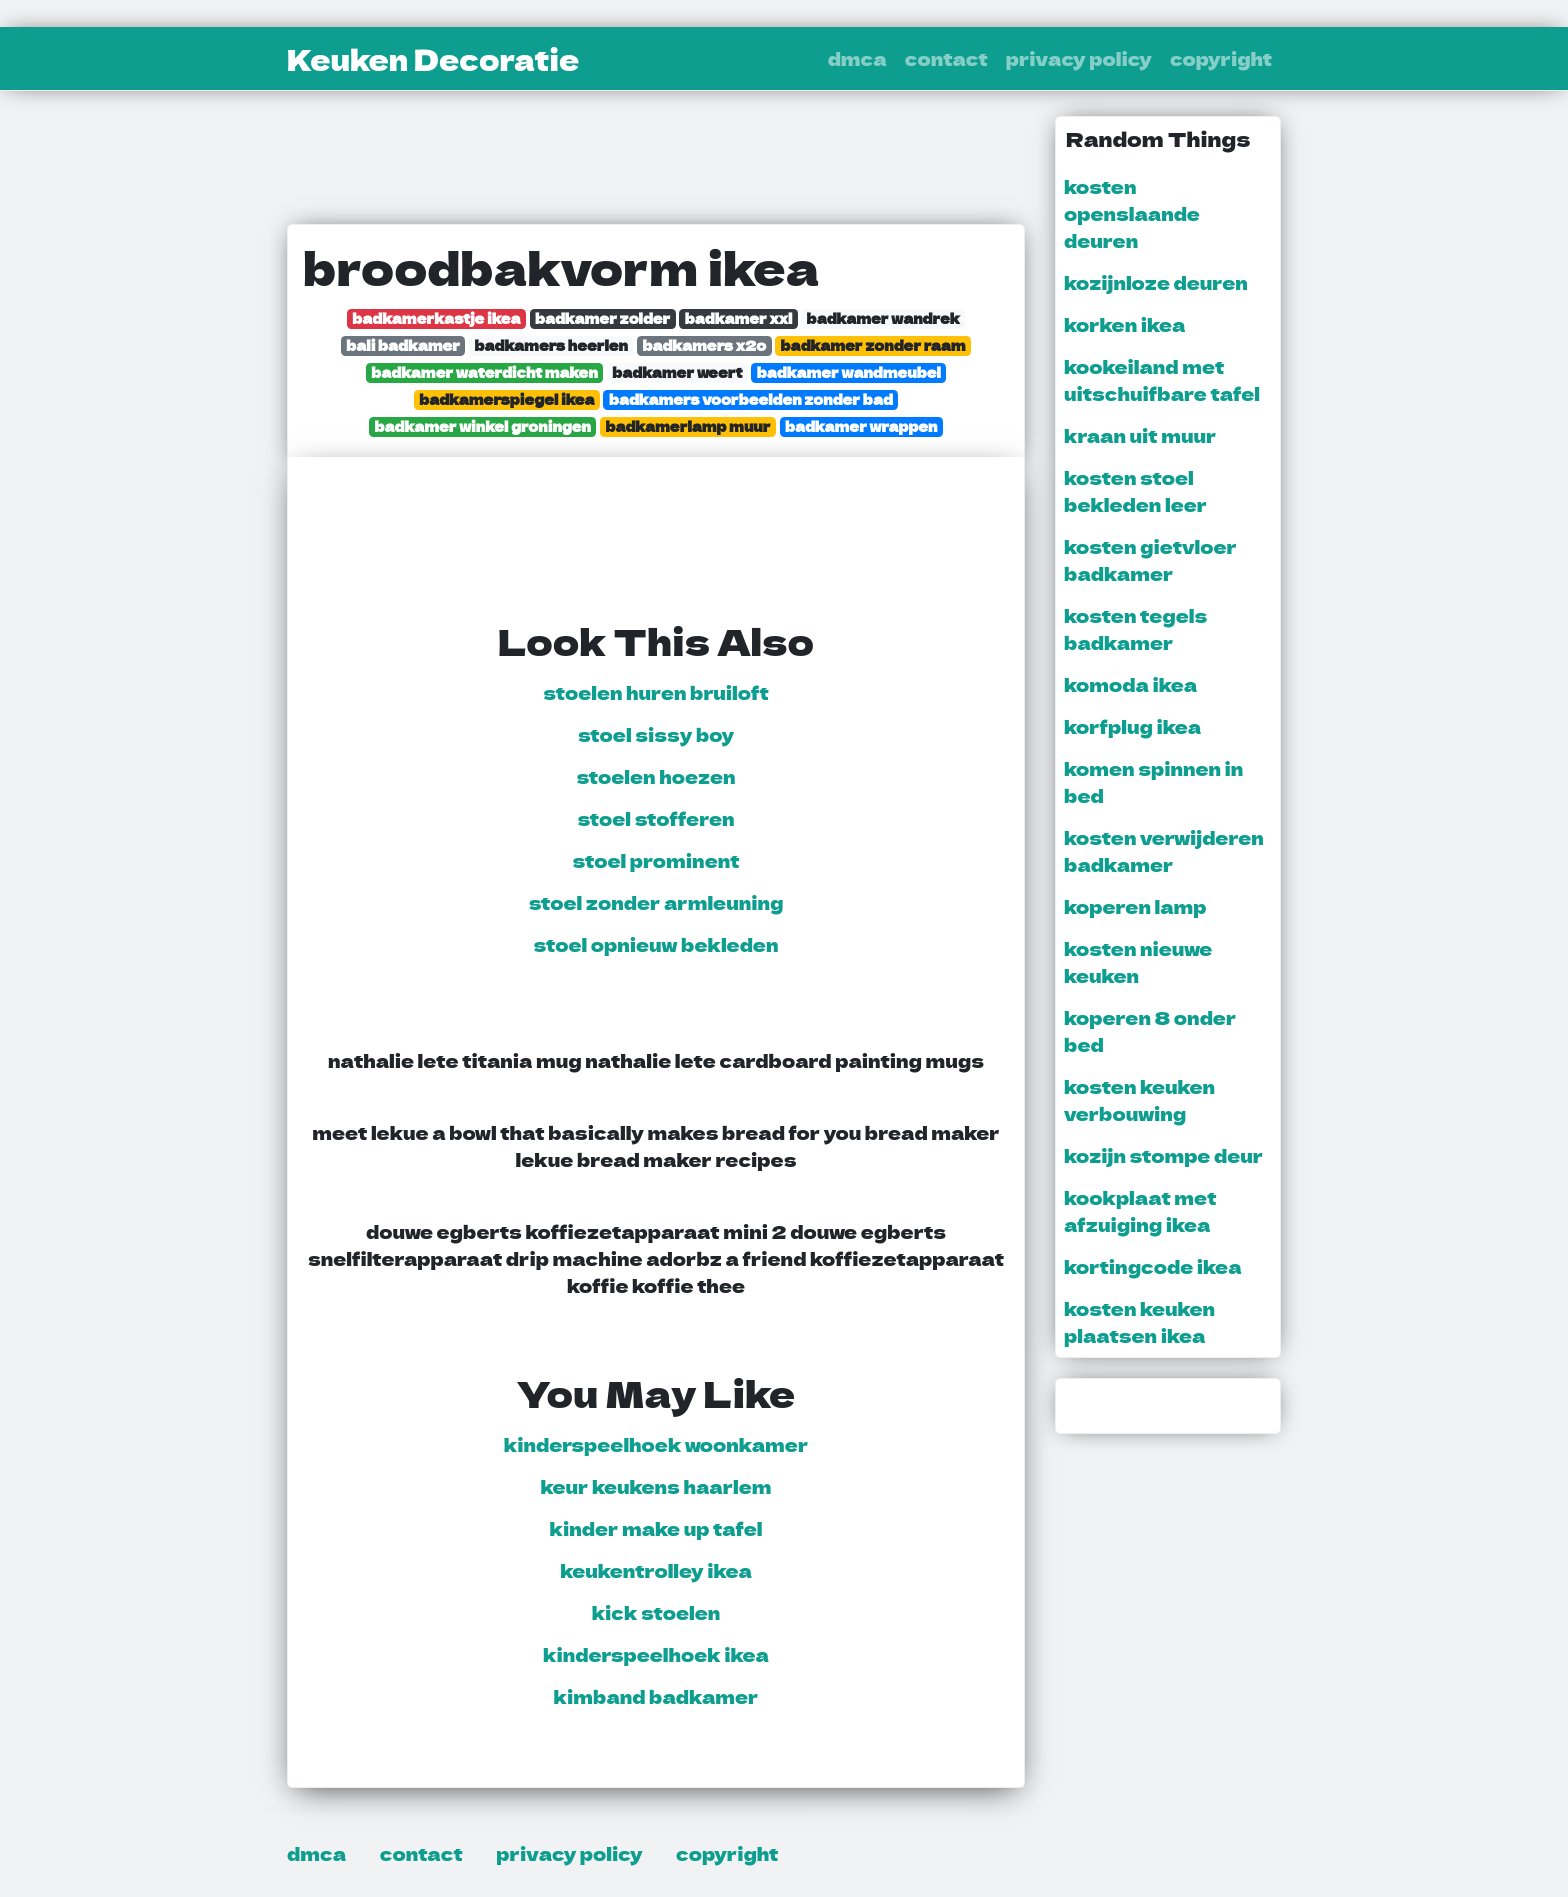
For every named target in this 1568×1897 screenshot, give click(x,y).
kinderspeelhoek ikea (656, 1654)
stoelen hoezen (655, 776)
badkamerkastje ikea (436, 318)
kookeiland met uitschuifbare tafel (1162, 379)
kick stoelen (656, 1612)
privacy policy (1079, 58)
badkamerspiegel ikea (506, 399)
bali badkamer (403, 345)
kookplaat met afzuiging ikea (1140, 1210)
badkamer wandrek (883, 318)
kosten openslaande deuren (1132, 213)
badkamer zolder (602, 318)
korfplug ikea (1132, 726)
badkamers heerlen (551, 345)
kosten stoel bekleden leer (1135, 490)
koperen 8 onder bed (1150, 1030)
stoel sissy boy (656, 734)
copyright (1221, 58)
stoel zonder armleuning (656, 902)
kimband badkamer (656, 1696)
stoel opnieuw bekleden (656, 944)
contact (946, 58)
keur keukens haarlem (655, 1486)
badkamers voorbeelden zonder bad (751, 399)
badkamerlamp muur (687, 426)
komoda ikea (1130, 684)
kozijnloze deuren (1156, 282)
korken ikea (1124, 324)
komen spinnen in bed (1153, 781)
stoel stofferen (655, 818)
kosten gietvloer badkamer (1150, 559)
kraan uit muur (1140, 435)
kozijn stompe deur (1163, 1155)
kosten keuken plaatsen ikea (1139, 1321)
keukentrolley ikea (656, 1570)
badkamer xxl (738, 318)
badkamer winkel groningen (483, 426)
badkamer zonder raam (873, 345)
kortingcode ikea (1153, 1266)
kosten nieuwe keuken (1138, 961)
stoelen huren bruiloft (655, 692)
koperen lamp (1135, 906)
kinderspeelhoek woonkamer (656, 1444)
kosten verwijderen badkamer (1164, 850)
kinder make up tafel (656, 1528)
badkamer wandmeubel (849, 372)
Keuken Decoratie (433, 59)
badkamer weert (677, 372)
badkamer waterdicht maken (484, 372)
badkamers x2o (704, 345)
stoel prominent (656, 860)
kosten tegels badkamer (1135, 628)
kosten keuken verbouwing (1139, 1099)
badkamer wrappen (861, 426)
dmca (857, 58)
